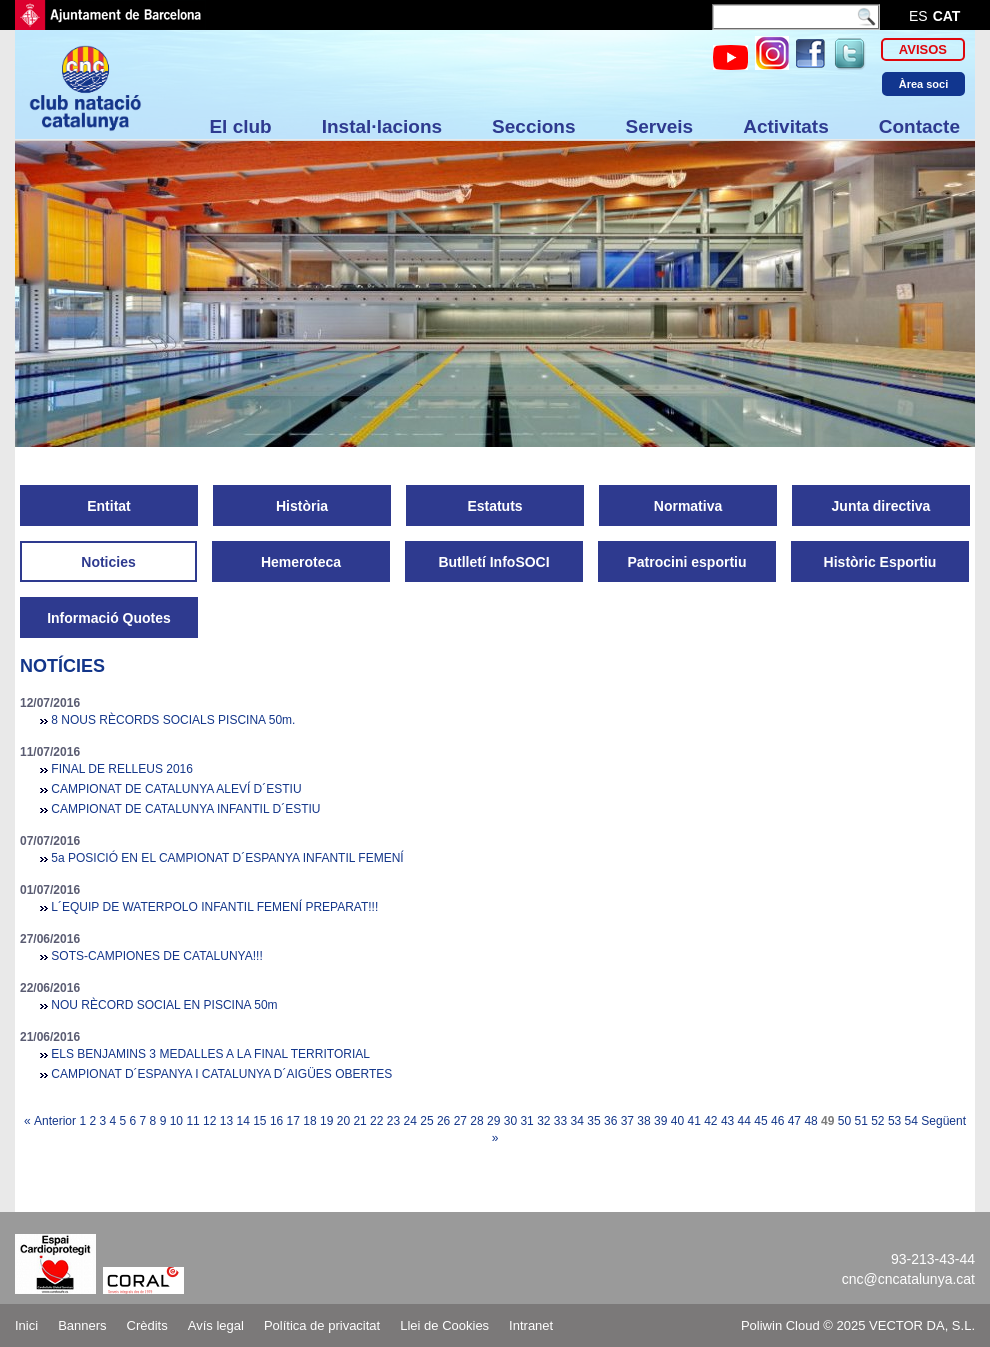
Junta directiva (881, 506)
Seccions (533, 126)
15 (259, 1121)
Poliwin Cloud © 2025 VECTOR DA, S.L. (858, 1325)
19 (326, 1121)
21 (359, 1121)
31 (526, 1121)
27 (460, 1121)
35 (593, 1121)
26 (443, 1121)
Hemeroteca (301, 562)
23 (393, 1121)
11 (192, 1121)
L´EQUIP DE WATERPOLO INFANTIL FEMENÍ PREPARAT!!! (214, 907)
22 (376, 1121)
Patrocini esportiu (686, 562)
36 (610, 1121)
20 (343, 1121)
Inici (26, 1325)
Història (302, 506)
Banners (82, 1325)
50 (844, 1121)
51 (860, 1121)
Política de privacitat (322, 1325)
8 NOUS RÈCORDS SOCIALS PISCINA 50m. (173, 720)
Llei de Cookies (444, 1325)
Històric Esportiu (880, 562)
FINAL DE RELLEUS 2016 (122, 769)
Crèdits (147, 1325)
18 (309, 1121)
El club (240, 126)
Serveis (660, 126)
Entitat (109, 506)
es (918, 16)
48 (810, 1121)
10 (176, 1121)
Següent (943, 1121)
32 (543, 1121)
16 (276, 1121)
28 (476, 1121)
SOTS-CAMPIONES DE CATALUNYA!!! (156, 956)
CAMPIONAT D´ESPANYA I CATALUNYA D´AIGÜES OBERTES (221, 1074)
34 (577, 1121)
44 (744, 1121)
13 (226, 1121)
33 (560, 1121)
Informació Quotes (109, 618)
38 (643, 1121)
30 (510, 1121)
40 (677, 1121)
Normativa (688, 506)
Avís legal (216, 1325)
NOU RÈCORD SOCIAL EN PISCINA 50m (164, 1005)
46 (777, 1121)
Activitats (786, 126)
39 (660, 1121)
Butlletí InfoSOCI (493, 562)
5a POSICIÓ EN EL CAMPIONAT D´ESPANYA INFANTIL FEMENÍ (227, 858)
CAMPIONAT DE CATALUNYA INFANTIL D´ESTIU (185, 809)
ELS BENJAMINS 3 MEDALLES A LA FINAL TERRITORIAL (210, 1054)
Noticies (108, 562)
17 (293, 1121)
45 (760, 1121)
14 (242, 1121)
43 (727, 1121)
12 (209, 1121)
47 (794, 1121)
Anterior (55, 1121)
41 (693, 1121)
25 (426, 1121)
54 (911, 1121)
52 (877, 1121)
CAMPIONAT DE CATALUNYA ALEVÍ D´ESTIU (176, 789)
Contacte (919, 126)
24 (410, 1121)
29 (493, 1121)
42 (710, 1121)
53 (894, 1121)
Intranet (531, 1325)
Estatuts (494, 506)
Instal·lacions (382, 126)
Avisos (923, 49)
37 (627, 1121)
